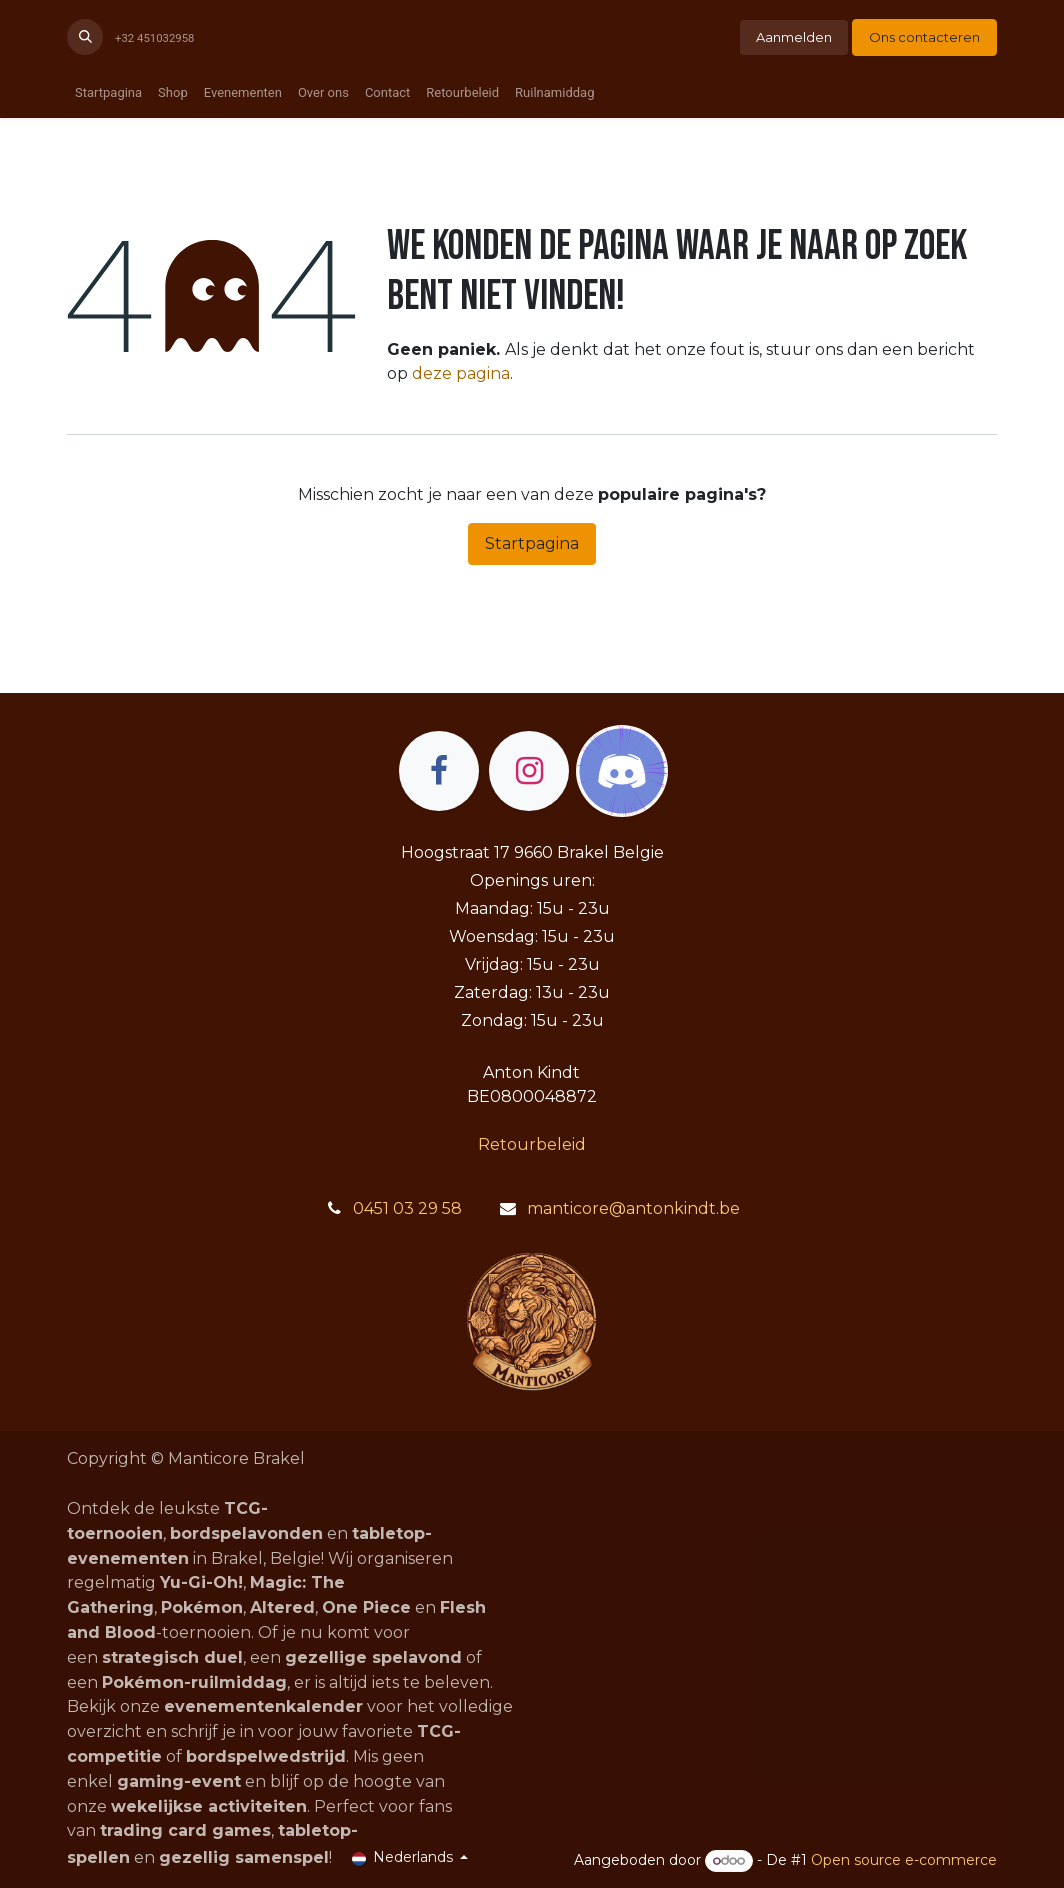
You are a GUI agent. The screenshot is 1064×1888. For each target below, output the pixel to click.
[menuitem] (108, 93)
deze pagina (461, 373)
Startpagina (532, 543)
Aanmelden (794, 37)
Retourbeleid (532, 1144)
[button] (85, 37)
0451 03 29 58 (407, 1208)
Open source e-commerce (904, 1860)
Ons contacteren (924, 37)
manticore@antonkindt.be (633, 1208)
